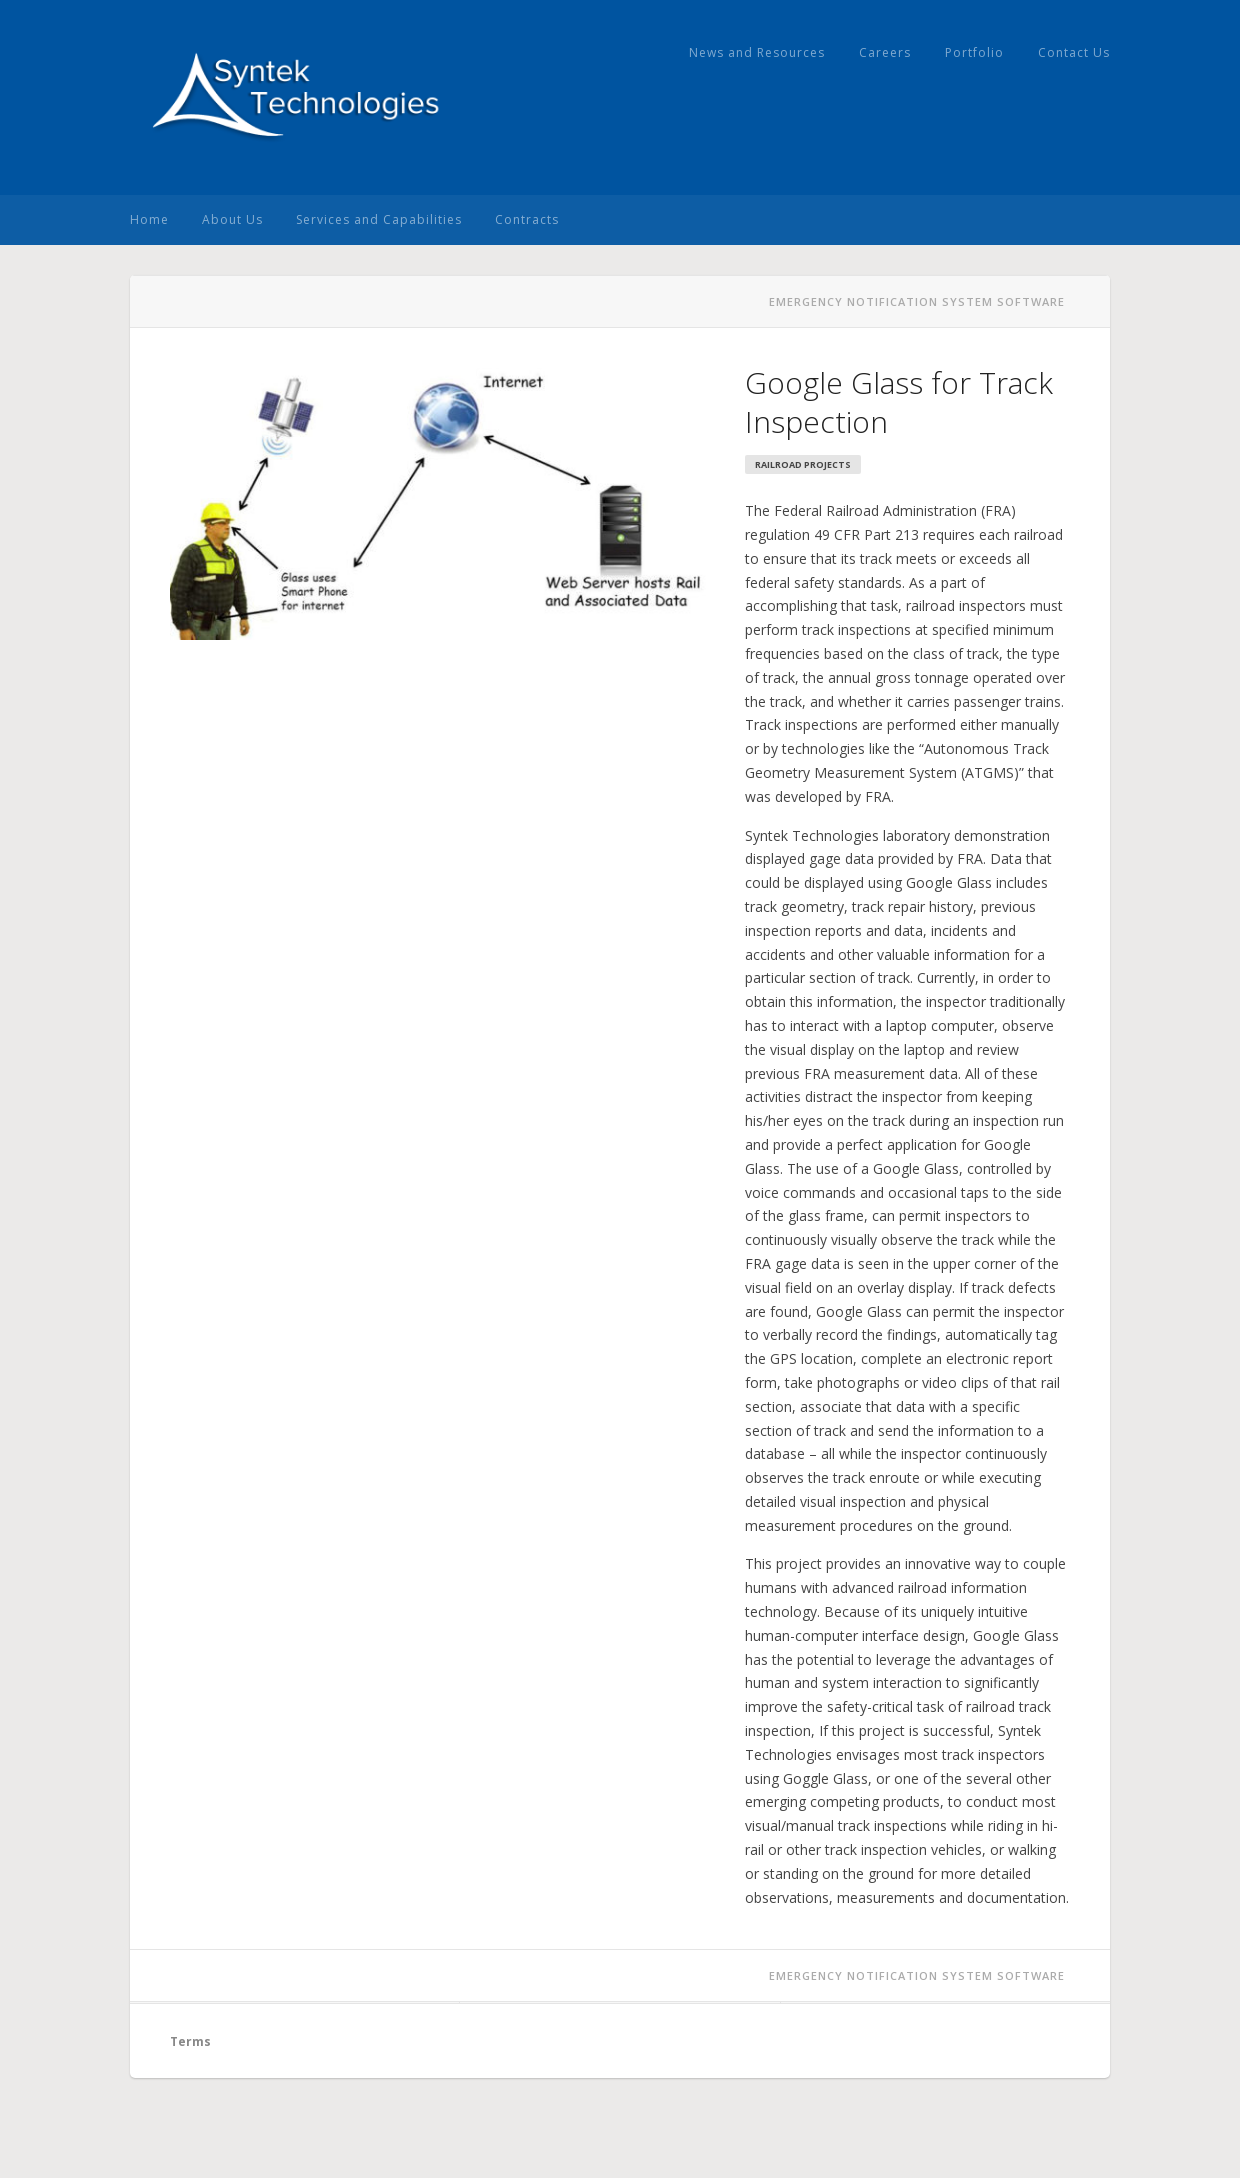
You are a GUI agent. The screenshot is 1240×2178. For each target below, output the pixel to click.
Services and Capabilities (379, 219)
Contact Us (1074, 52)
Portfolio (974, 52)
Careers (885, 52)
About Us (232, 219)
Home (149, 219)
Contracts (527, 219)
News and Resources (757, 52)
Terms (190, 2041)
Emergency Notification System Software (917, 301)
